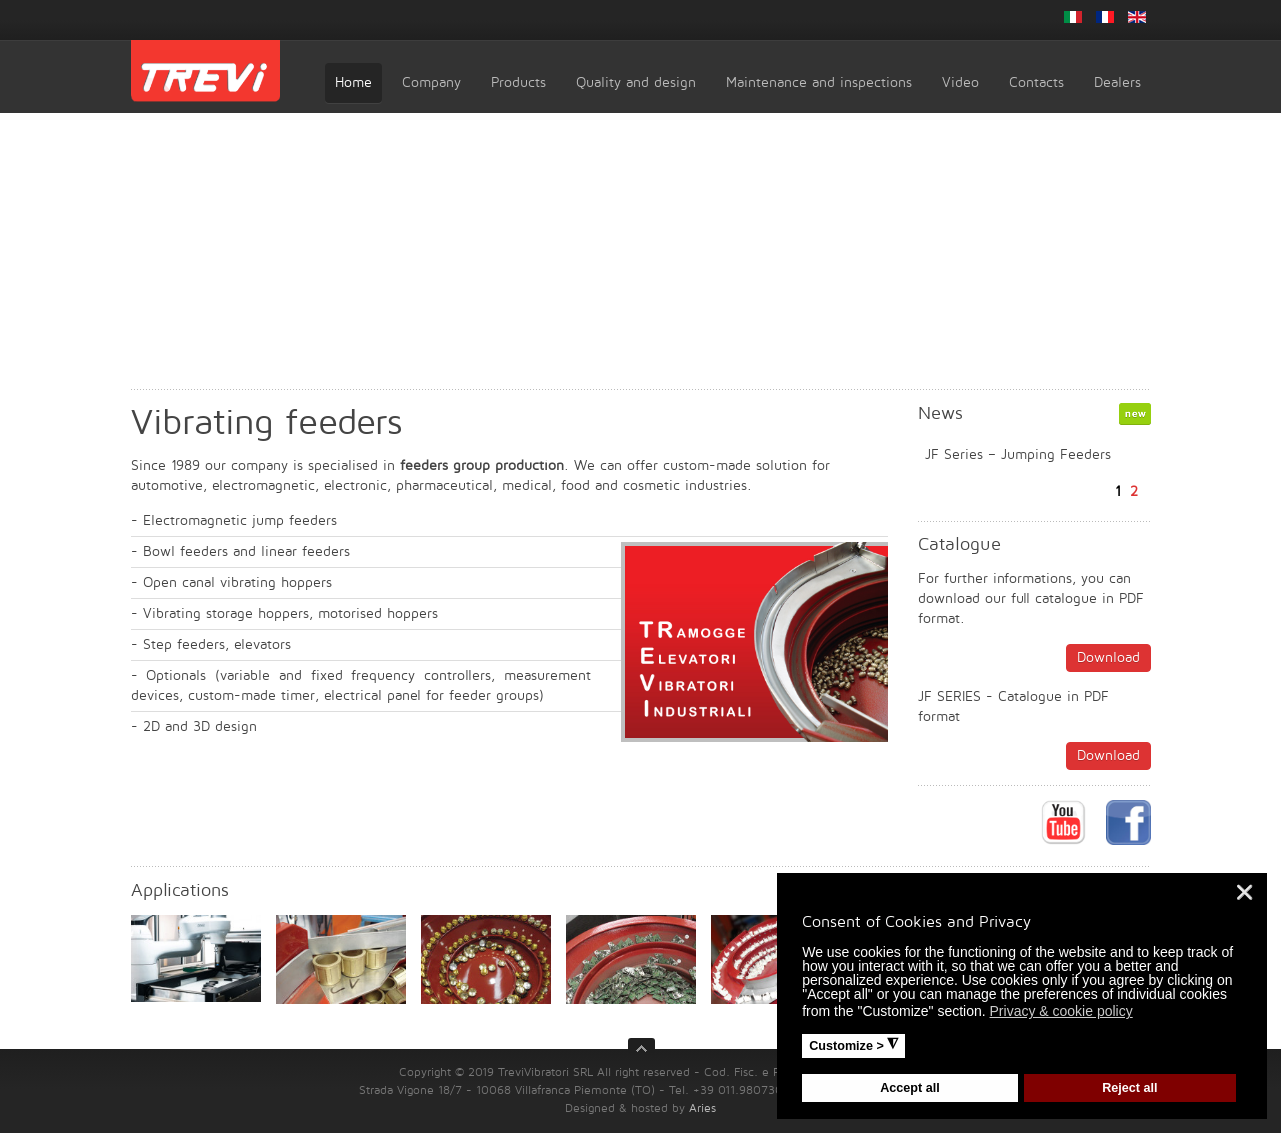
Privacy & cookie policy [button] (1061, 1011)
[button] (1144, 1014)
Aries (702, 1108)
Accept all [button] (910, 1088)
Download (1108, 657)
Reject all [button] (1129, 1088)
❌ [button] (1244, 892)
